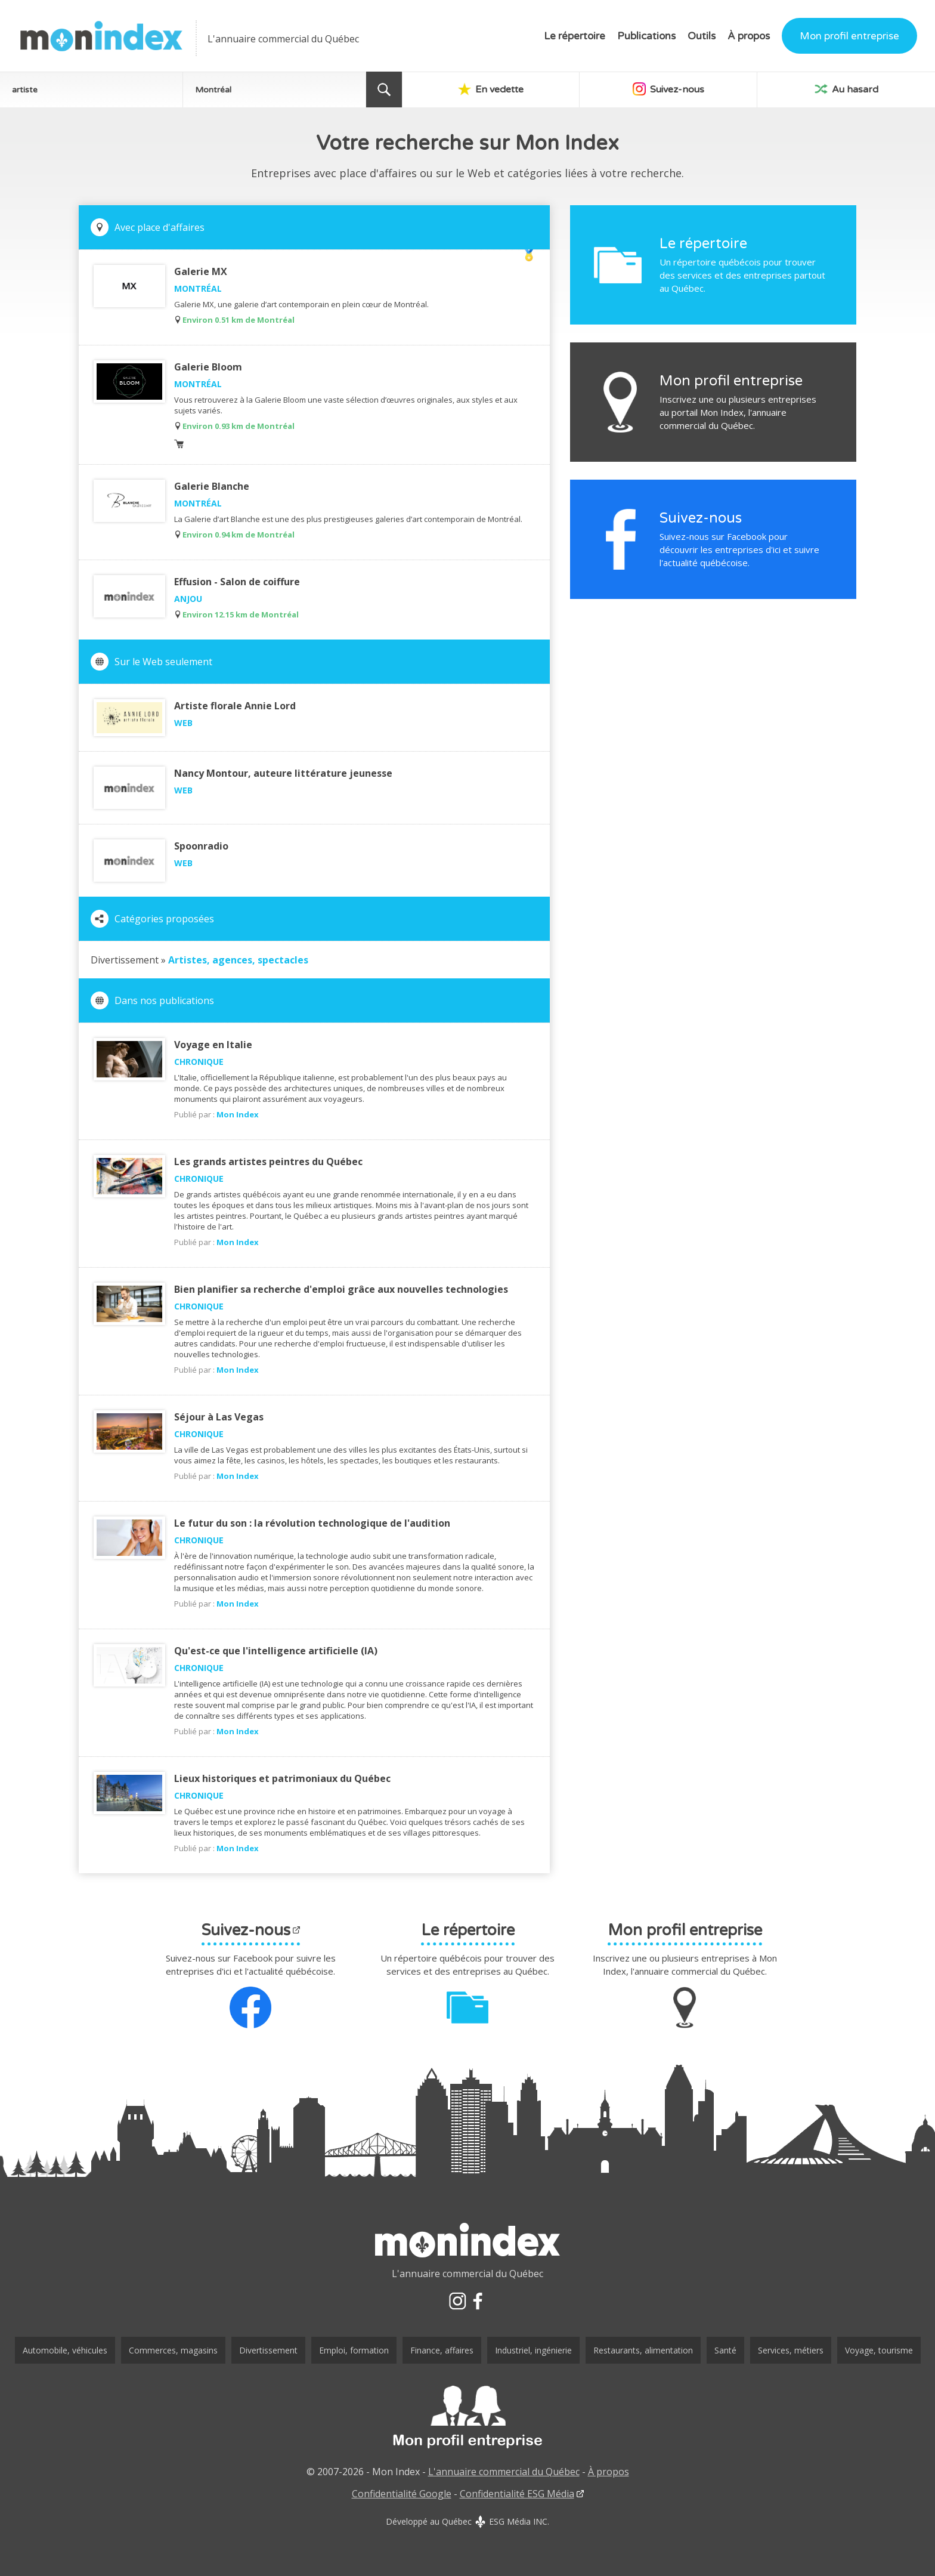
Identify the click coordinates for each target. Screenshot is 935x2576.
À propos (748, 36)
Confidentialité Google (401, 2493)
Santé (725, 2350)
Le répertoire (574, 36)
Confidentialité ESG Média (517, 2493)
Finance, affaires (441, 2350)
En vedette (491, 88)
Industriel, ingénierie (533, 2350)
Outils (702, 36)
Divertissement (268, 2350)
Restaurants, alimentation (643, 2350)
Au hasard (846, 88)
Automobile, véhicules (65, 2350)
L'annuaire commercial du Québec (504, 2471)
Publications (646, 36)
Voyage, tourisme (879, 2350)
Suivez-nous (668, 88)
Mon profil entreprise (849, 36)
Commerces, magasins (173, 2350)
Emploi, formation (354, 2350)
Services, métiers (790, 2350)
